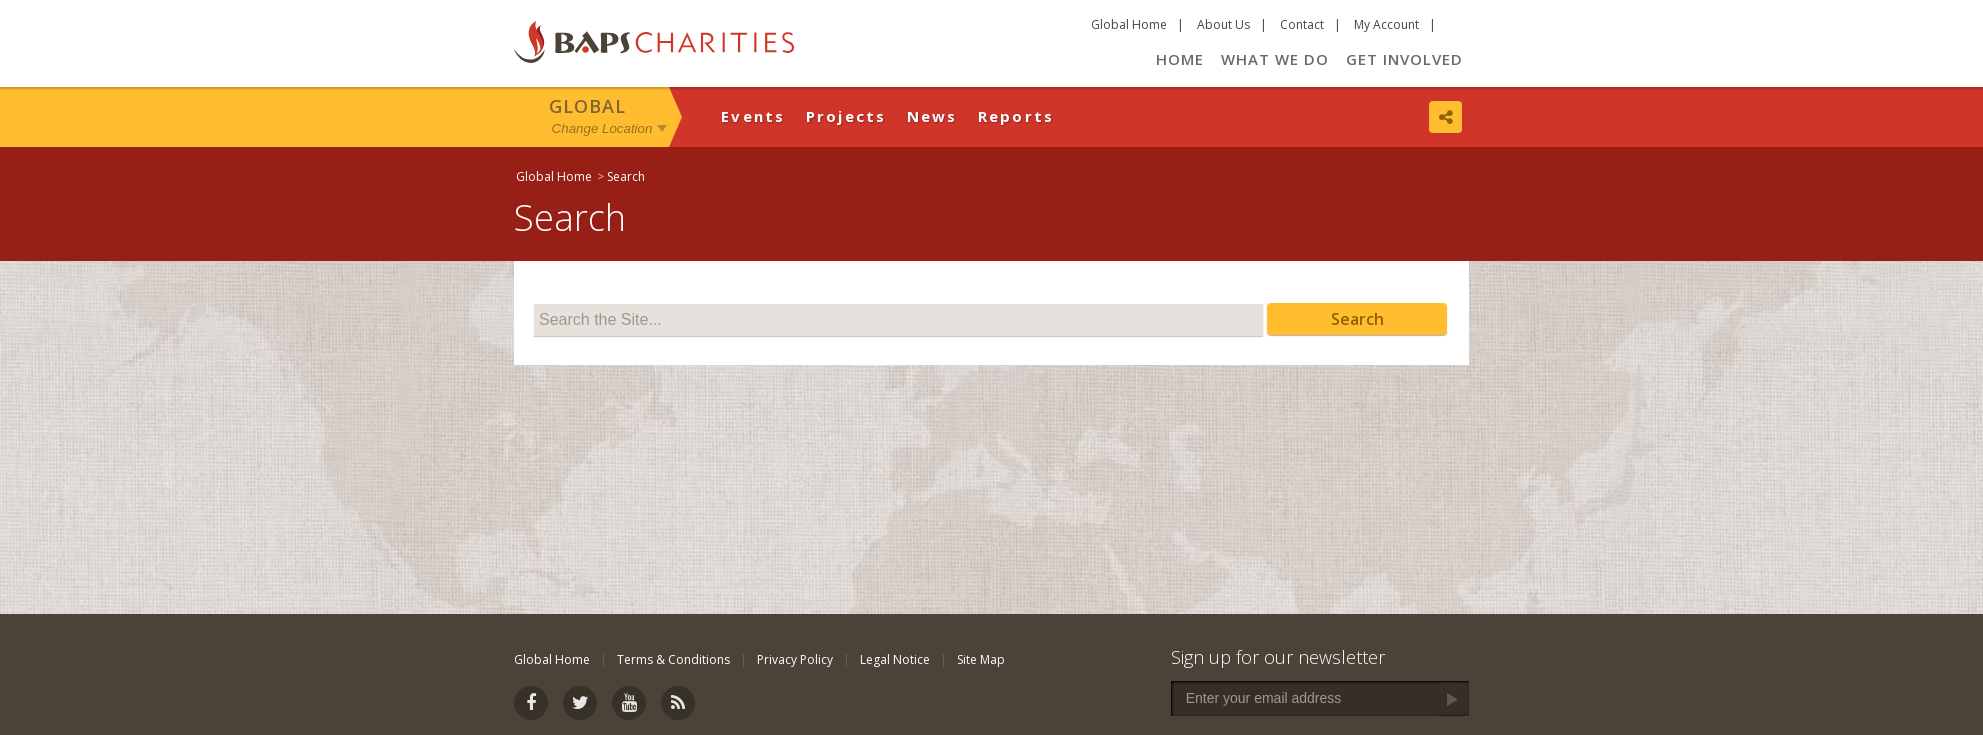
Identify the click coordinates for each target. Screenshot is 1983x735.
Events (753, 116)
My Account (1386, 24)
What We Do (1275, 59)
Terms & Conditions (673, 659)
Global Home (1129, 24)
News (932, 116)
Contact (1302, 24)
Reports (1016, 116)
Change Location (602, 128)
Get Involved (1404, 59)
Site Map (981, 659)
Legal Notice (895, 659)
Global (587, 106)
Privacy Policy (795, 659)
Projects (846, 116)
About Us (1223, 24)
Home (1180, 59)
